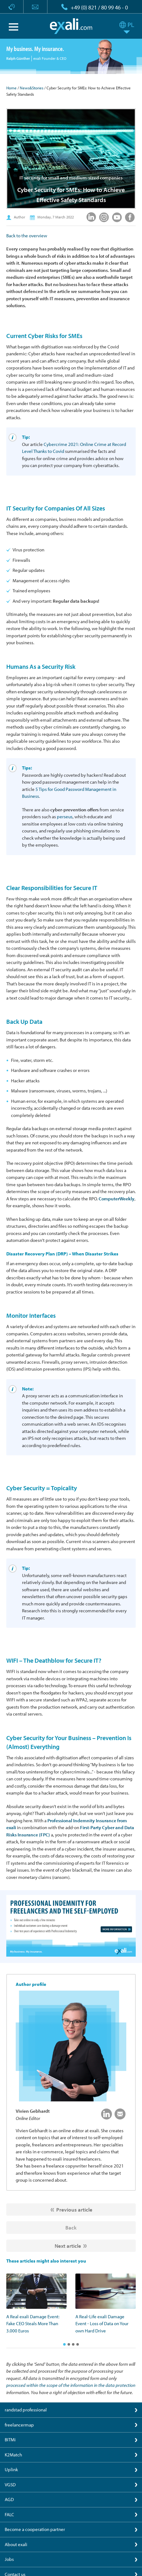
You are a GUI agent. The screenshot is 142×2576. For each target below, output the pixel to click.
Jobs (9, 2559)
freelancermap (19, 2425)
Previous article (74, 2209)
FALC (9, 2514)
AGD (9, 2499)
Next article (68, 2245)
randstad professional (26, 2410)
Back (71, 2227)
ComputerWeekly (116, 1199)
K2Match (13, 2455)
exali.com (71, 26)
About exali (16, 2544)
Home (11, 87)
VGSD (10, 2485)
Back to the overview (26, 236)
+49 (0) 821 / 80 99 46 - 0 (99, 7)
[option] (36, 2304)
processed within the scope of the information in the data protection (70, 2385)
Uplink (11, 2469)
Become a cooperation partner (35, 2529)
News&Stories (31, 87)
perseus (65, 817)
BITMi (10, 2440)
